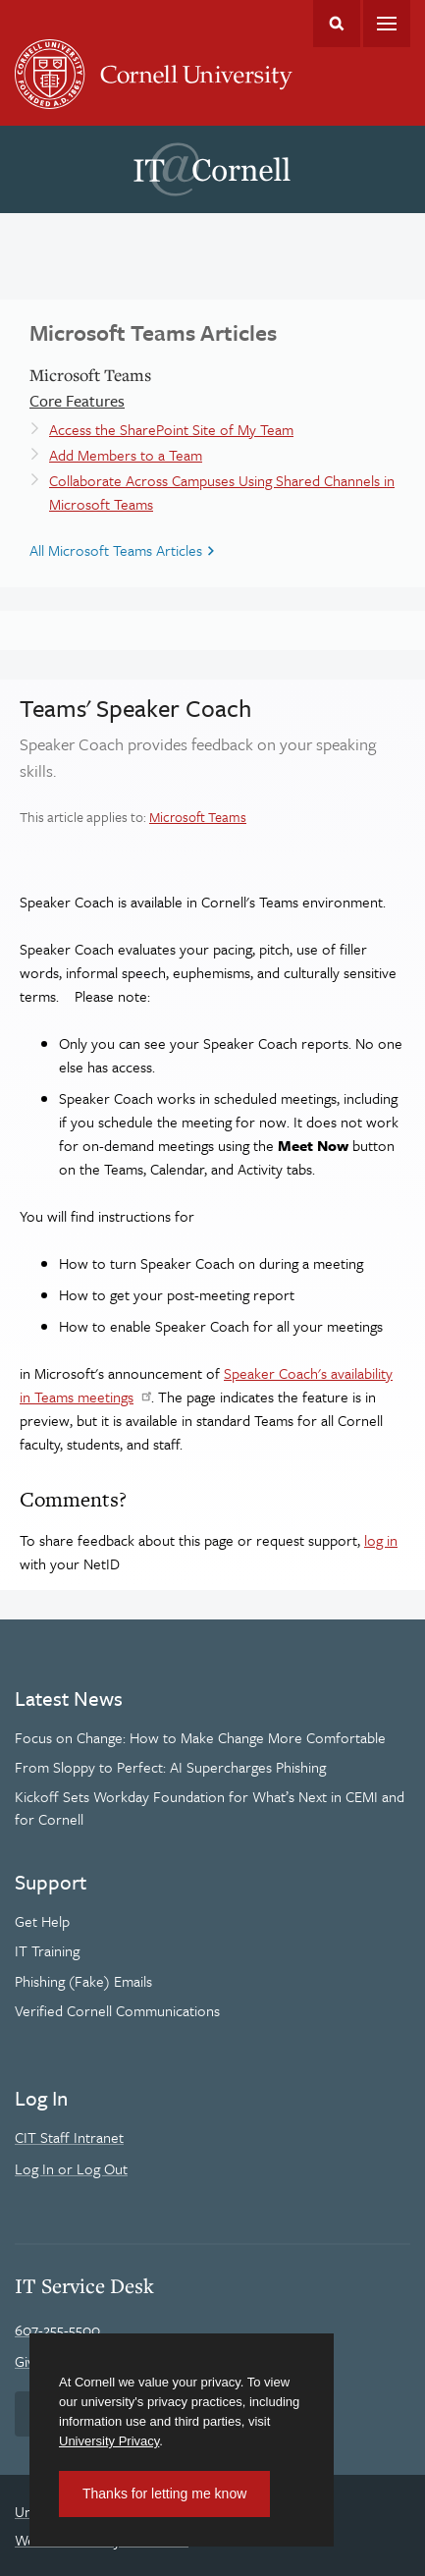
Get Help (42, 1921)
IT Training (47, 1950)
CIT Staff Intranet (69, 2137)
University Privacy (109, 2441)
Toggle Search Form (336, 23)
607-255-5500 (57, 2329)
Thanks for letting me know (164, 2493)
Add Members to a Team (125, 455)
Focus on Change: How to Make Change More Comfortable (200, 1737)
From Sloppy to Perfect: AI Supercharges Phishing (170, 1767)
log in (381, 1540)
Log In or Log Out (71, 2168)
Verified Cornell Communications (117, 2010)
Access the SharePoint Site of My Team (171, 429)
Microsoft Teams (197, 816)
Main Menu (386, 23)
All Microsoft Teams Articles (115, 550)
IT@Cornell (212, 169)
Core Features (77, 400)
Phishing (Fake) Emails (83, 1981)
